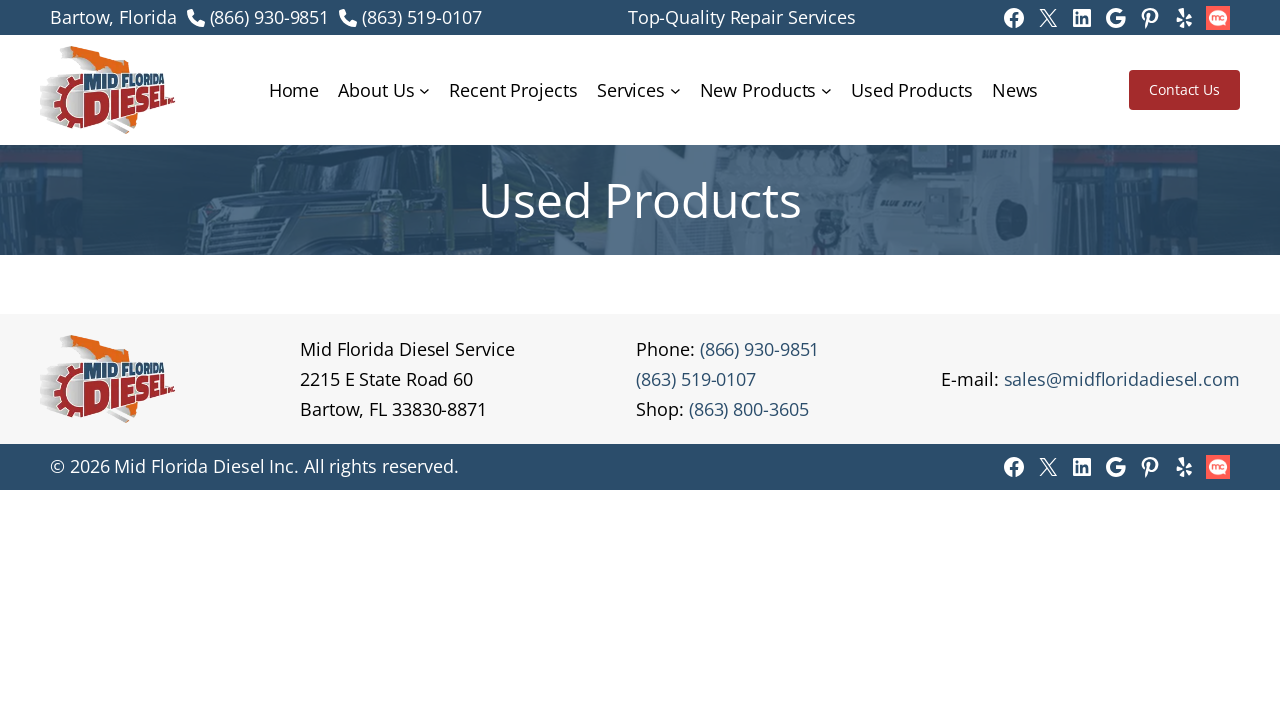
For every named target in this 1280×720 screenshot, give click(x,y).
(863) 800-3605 (749, 409)
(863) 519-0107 (422, 17)
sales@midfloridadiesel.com (1122, 379)
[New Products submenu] (826, 90)
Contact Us (1184, 89)
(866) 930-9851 (270, 17)
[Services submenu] (675, 90)
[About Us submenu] (424, 90)
